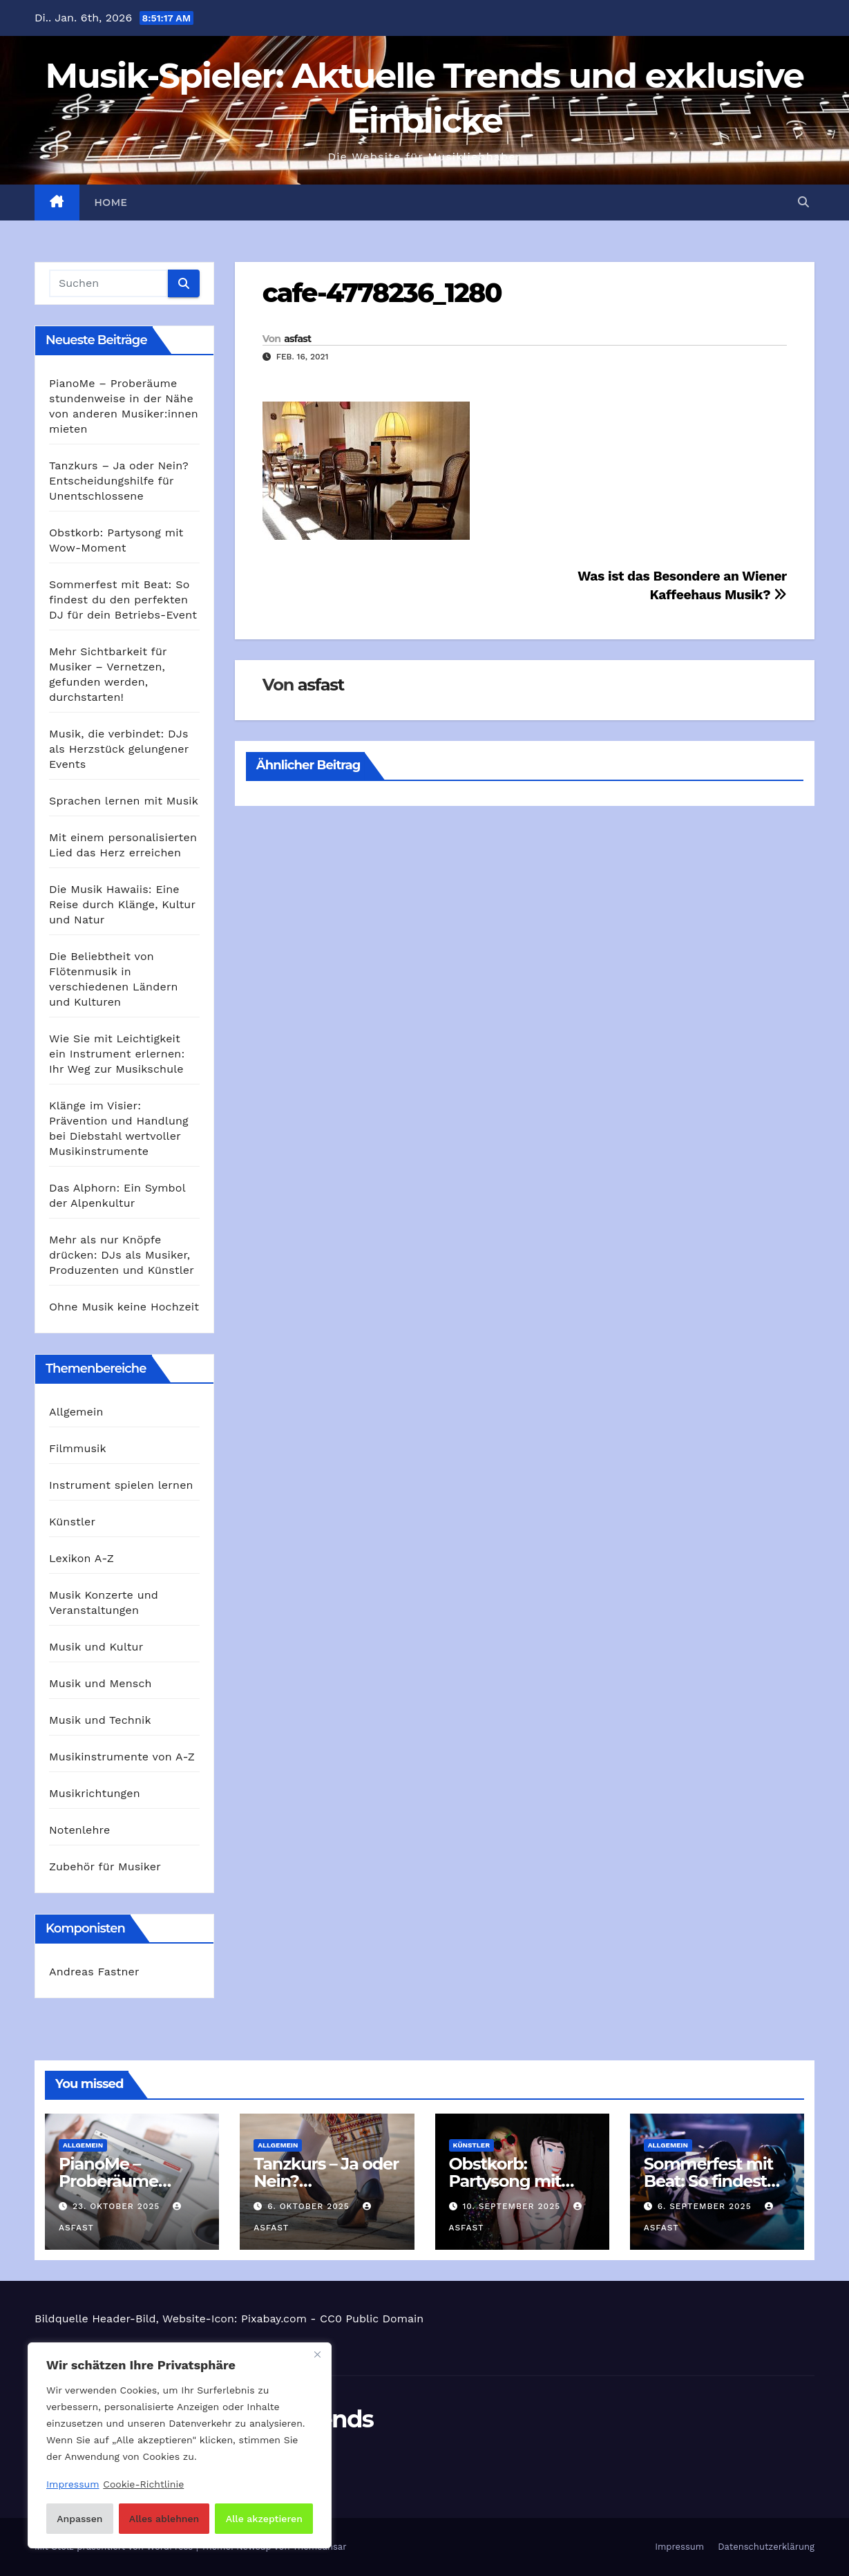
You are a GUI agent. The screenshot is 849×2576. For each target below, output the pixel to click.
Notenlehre (79, 1829)
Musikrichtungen (94, 1793)
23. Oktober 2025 (118, 2206)
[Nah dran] (317, 2354)
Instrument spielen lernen (121, 1485)
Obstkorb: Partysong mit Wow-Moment (506, 2181)
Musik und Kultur (96, 1646)
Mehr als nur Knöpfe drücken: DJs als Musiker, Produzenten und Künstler (121, 1255)
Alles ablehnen (164, 2518)
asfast (297, 338)
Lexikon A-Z (81, 1558)
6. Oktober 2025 (310, 2206)
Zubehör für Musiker (105, 1866)
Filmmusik (77, 1448)
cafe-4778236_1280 (382, 292)
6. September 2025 (706, 2206)
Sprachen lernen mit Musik (123, 800)
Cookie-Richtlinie (143, 2484)
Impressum (679, 2546)
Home (111, 202)
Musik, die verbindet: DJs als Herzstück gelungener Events (119, 749)
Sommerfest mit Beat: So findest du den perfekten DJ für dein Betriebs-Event (123, 599)
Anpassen (79, 2518)
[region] (180, 2445)
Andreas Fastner (94, 1971)
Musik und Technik (100, 1720)
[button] (803, 202)
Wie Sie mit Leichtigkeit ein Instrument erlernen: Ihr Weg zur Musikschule (116, 1053)
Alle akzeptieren (264, 2518)
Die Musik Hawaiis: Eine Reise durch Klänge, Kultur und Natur (122, 904)
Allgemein (76, 1411)
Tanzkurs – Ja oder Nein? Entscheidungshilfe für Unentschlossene (119, 480)
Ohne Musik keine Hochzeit (124, 1306)
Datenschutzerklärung (766, 2546)
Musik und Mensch (100, 1683)
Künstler (72, 1521)
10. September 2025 (513, 2206)
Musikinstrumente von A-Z (122, 1756)
